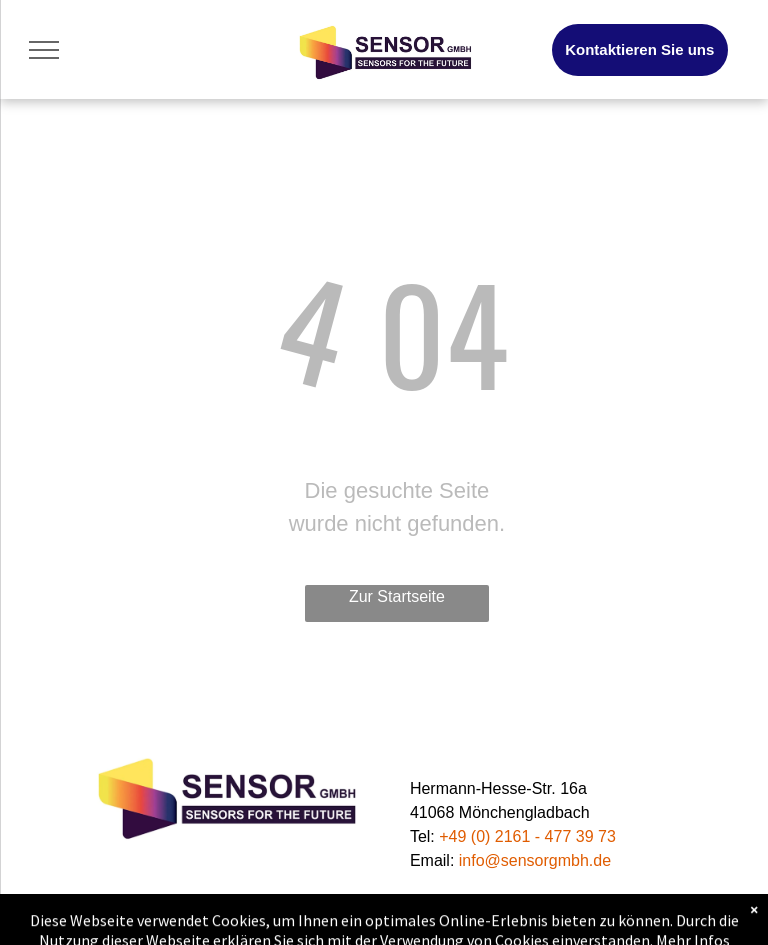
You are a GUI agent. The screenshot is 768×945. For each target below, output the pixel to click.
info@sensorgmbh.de (535, 860)
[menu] (44, 50)
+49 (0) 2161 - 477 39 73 (527, 836)
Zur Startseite (397, 596)
